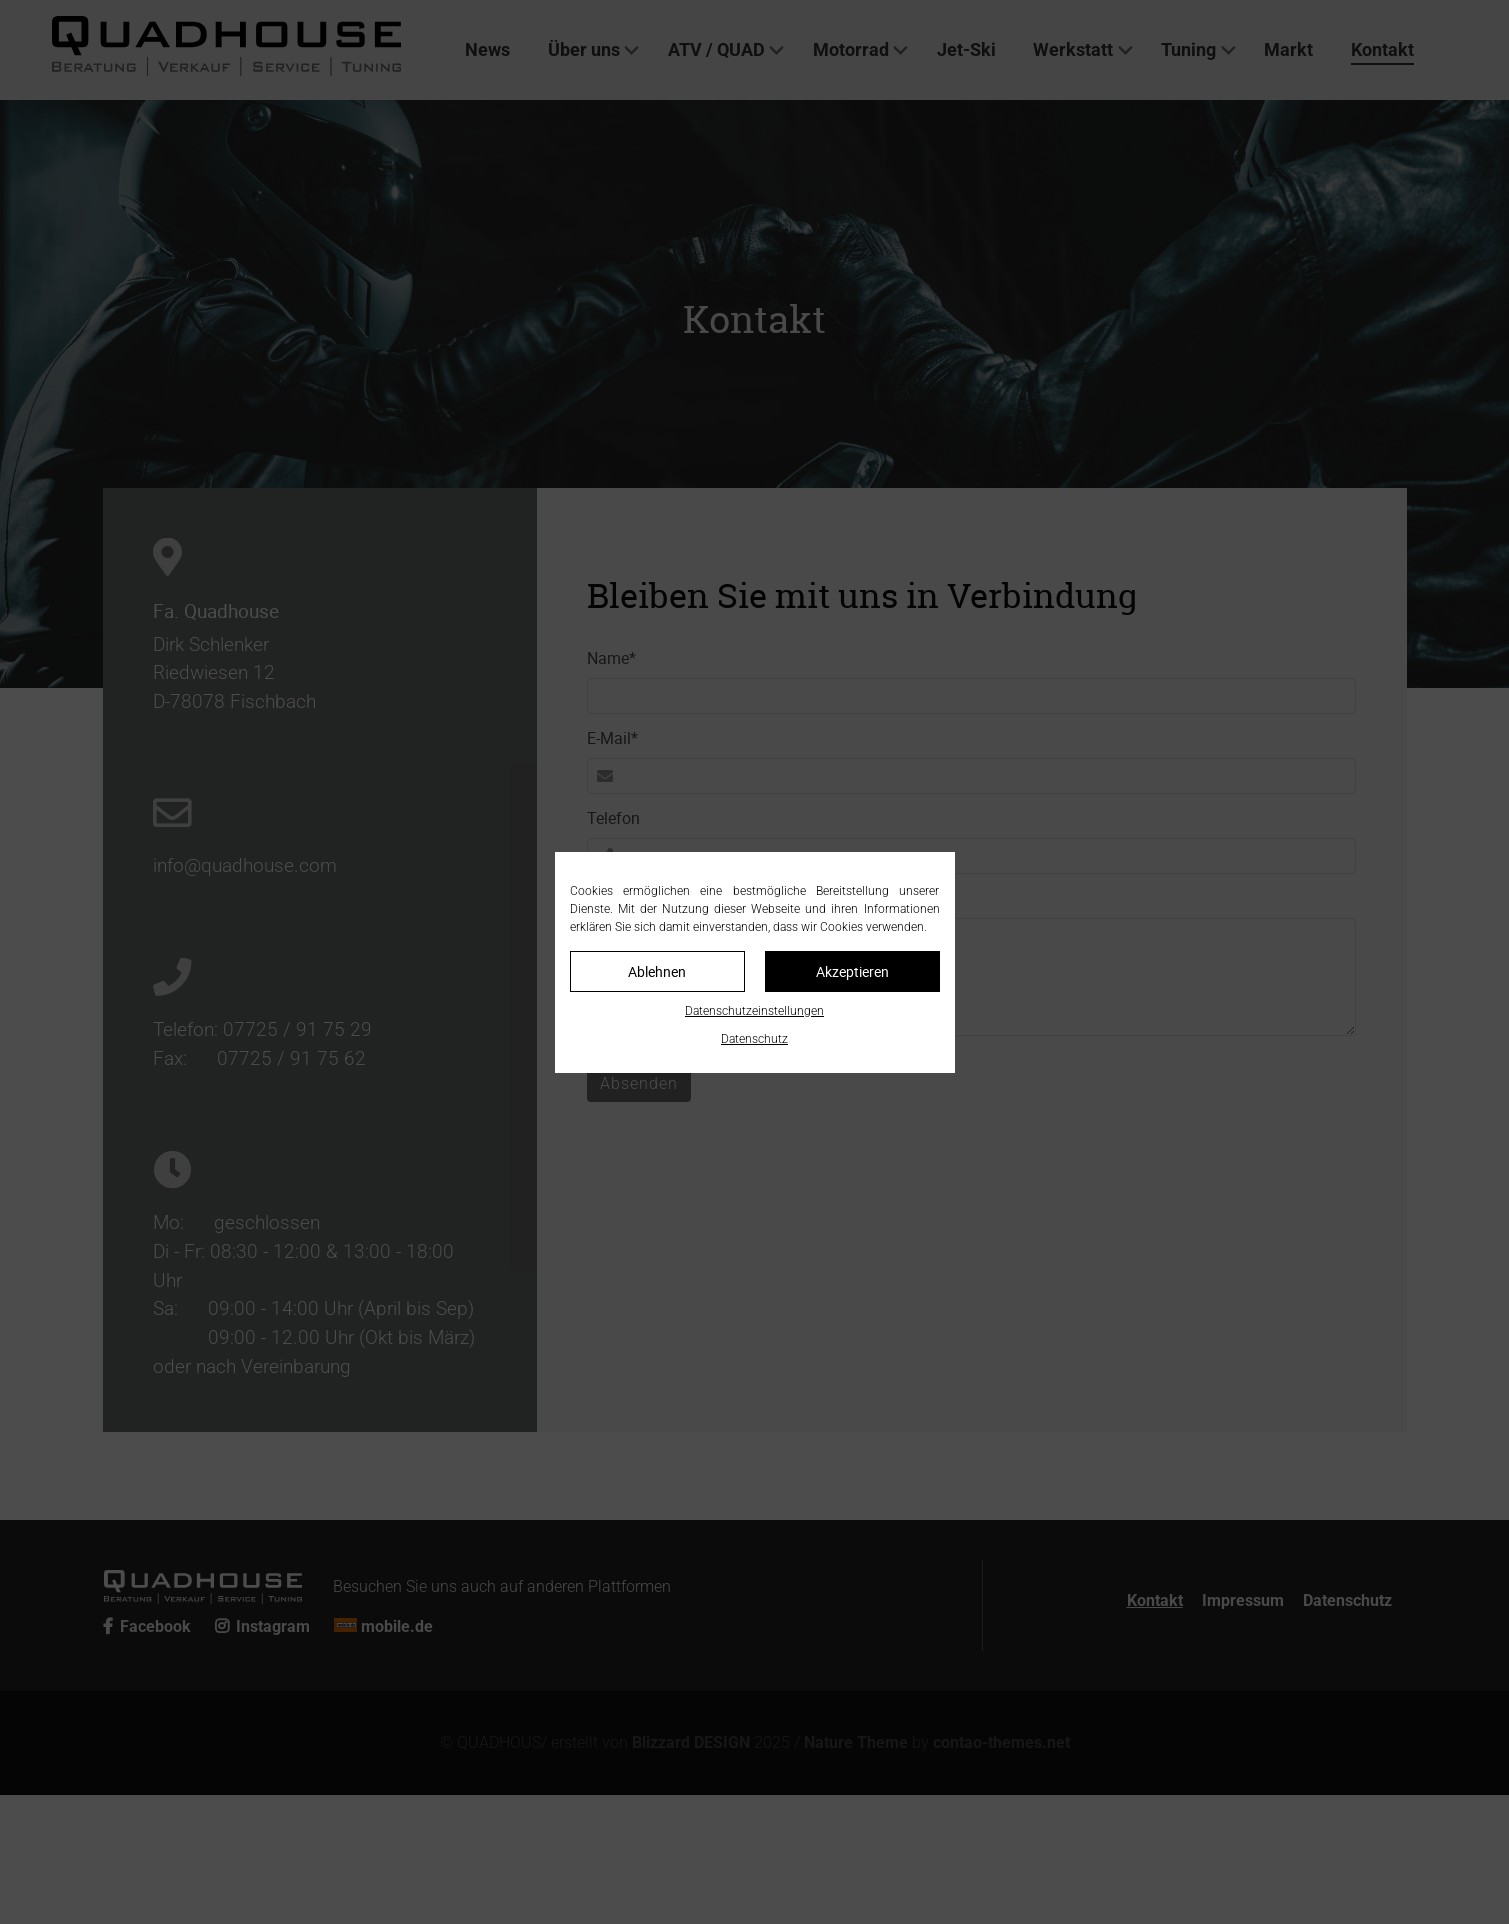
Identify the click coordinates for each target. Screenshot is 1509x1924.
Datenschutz (754, 1039)
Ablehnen (657, 971)
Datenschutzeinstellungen (754, 1011)
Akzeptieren (852, 971)
